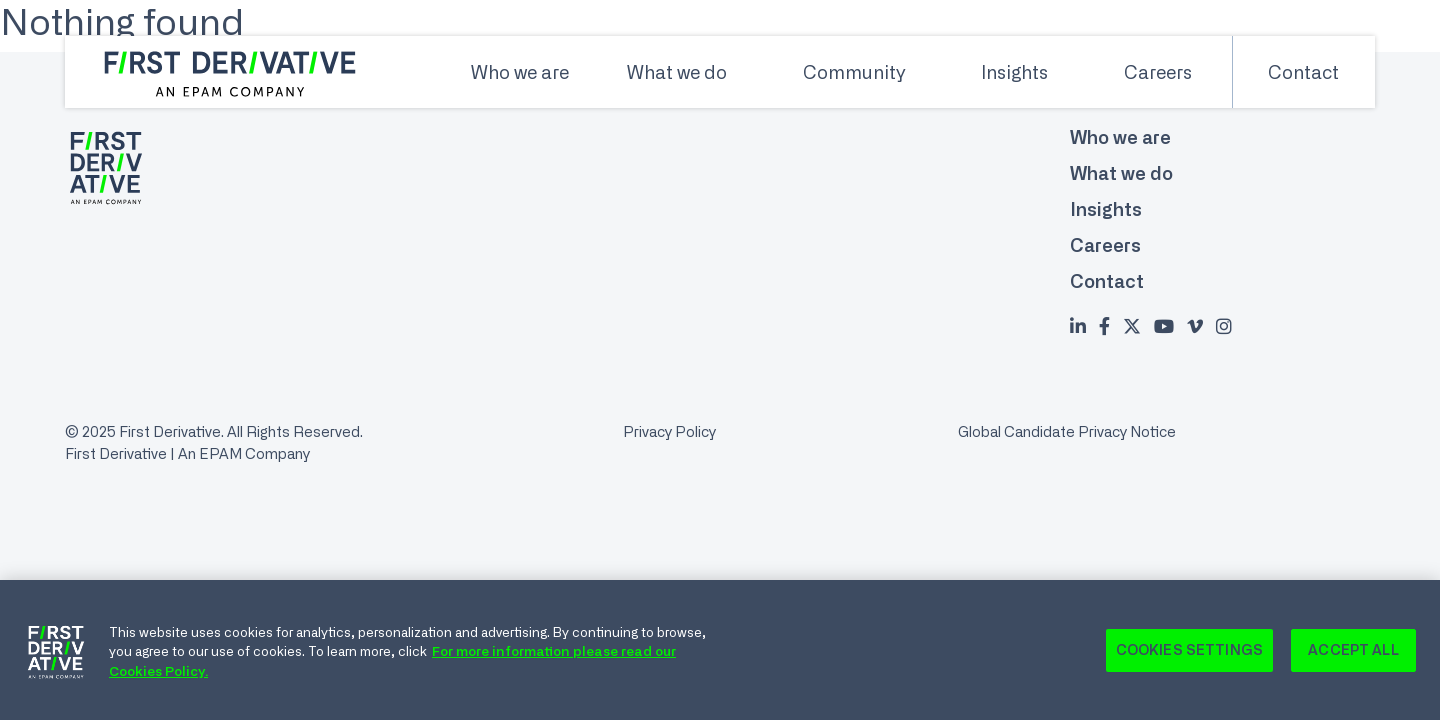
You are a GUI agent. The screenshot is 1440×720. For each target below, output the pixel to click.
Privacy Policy (669, 431)
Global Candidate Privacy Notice (1067, 431)
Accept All (1353, 655)
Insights (1014, 72)
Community (854, 72)
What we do (677, 72)
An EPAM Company (244, 453)
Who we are (520, 72)
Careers (1158, 72)
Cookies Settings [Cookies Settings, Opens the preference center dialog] (1189, 655)
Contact (1303, 72)
